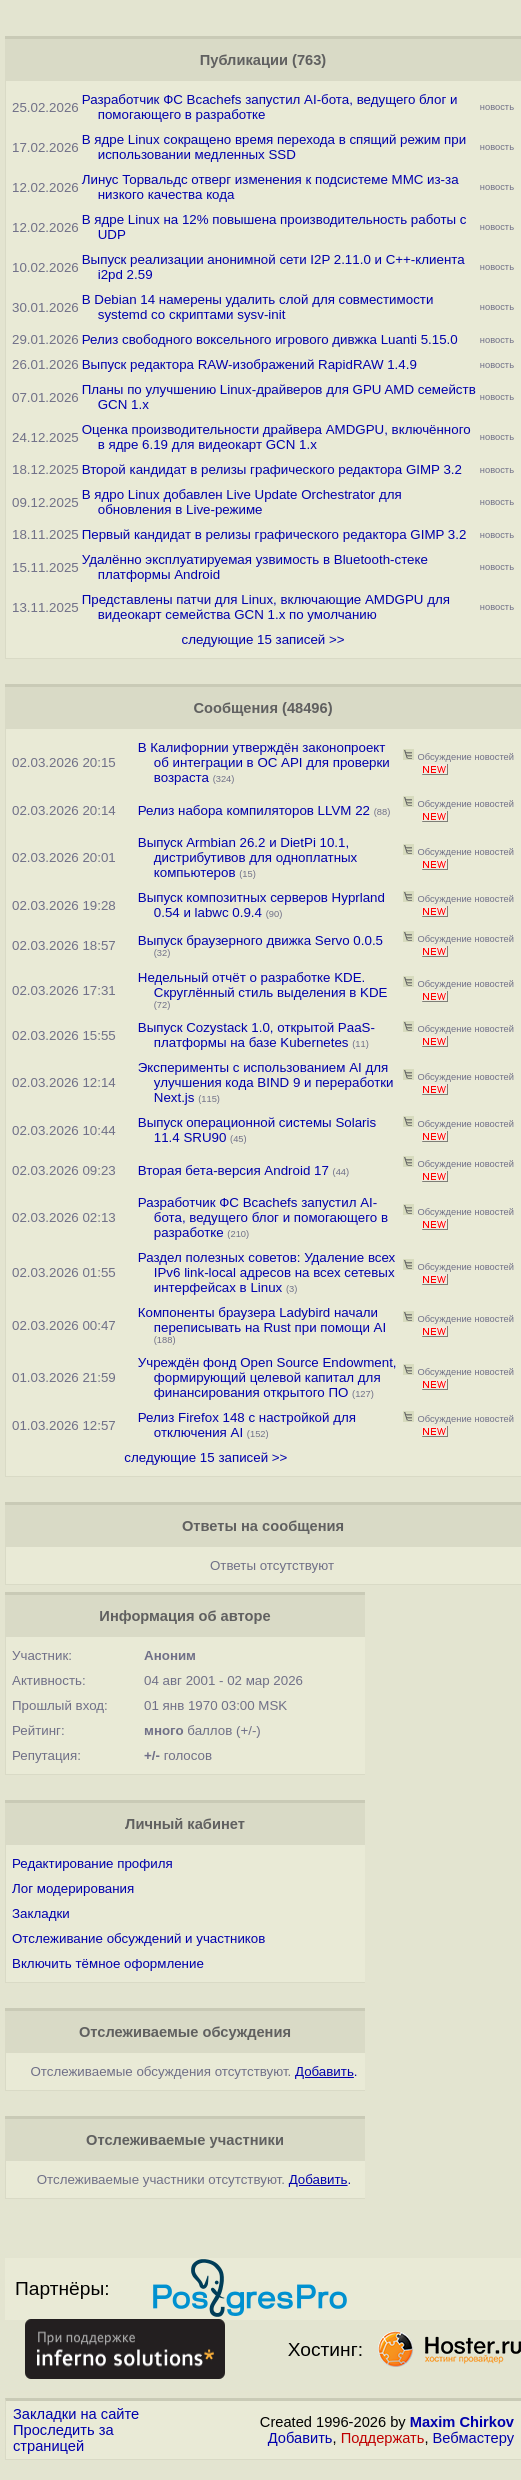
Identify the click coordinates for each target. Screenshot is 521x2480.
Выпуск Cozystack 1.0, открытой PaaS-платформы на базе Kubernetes (256, 1035)
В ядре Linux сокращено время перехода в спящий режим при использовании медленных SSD (274, 147)
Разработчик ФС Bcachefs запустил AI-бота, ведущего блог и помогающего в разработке (263, 1217)
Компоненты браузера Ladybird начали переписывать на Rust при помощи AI (262, 1320)
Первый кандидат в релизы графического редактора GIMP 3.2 (274, 534)
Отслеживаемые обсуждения (185, 2032)
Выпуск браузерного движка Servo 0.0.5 (260, 940)
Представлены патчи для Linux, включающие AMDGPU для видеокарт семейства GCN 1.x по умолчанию (266, 607)
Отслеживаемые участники (185, 2140)
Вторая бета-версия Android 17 (233, 1170)
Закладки (41, 1913)
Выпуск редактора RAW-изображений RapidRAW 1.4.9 (249, 364)
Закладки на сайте (76, 2414)
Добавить (300, 2438)
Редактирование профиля (92, 1863)
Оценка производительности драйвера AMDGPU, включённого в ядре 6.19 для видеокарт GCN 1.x (276, 437)
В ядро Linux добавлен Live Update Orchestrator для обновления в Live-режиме (242, 502)
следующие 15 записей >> (262, 639)
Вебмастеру (473, 2438)
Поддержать (383, 2438)
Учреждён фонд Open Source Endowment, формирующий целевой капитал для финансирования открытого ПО (267, 1377)
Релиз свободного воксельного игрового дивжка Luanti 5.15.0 (270, 339)
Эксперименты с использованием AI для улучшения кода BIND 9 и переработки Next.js (266, 1082)
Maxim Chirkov (462, 2422)
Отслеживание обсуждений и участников (138, 1938)
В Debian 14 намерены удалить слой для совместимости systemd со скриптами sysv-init (258, 307)
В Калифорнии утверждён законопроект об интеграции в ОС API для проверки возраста (264, 762)
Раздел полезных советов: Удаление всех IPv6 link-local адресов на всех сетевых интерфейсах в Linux (267, 1272)
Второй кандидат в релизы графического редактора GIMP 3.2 (272, 469)
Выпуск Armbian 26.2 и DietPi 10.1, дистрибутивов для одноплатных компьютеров (248, 857)
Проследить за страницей (63, 2438)
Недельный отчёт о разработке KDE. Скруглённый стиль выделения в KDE (263, 985)
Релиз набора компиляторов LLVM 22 (254, 810)
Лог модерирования (73, 1888)
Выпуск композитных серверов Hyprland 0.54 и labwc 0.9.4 (261, 905)
